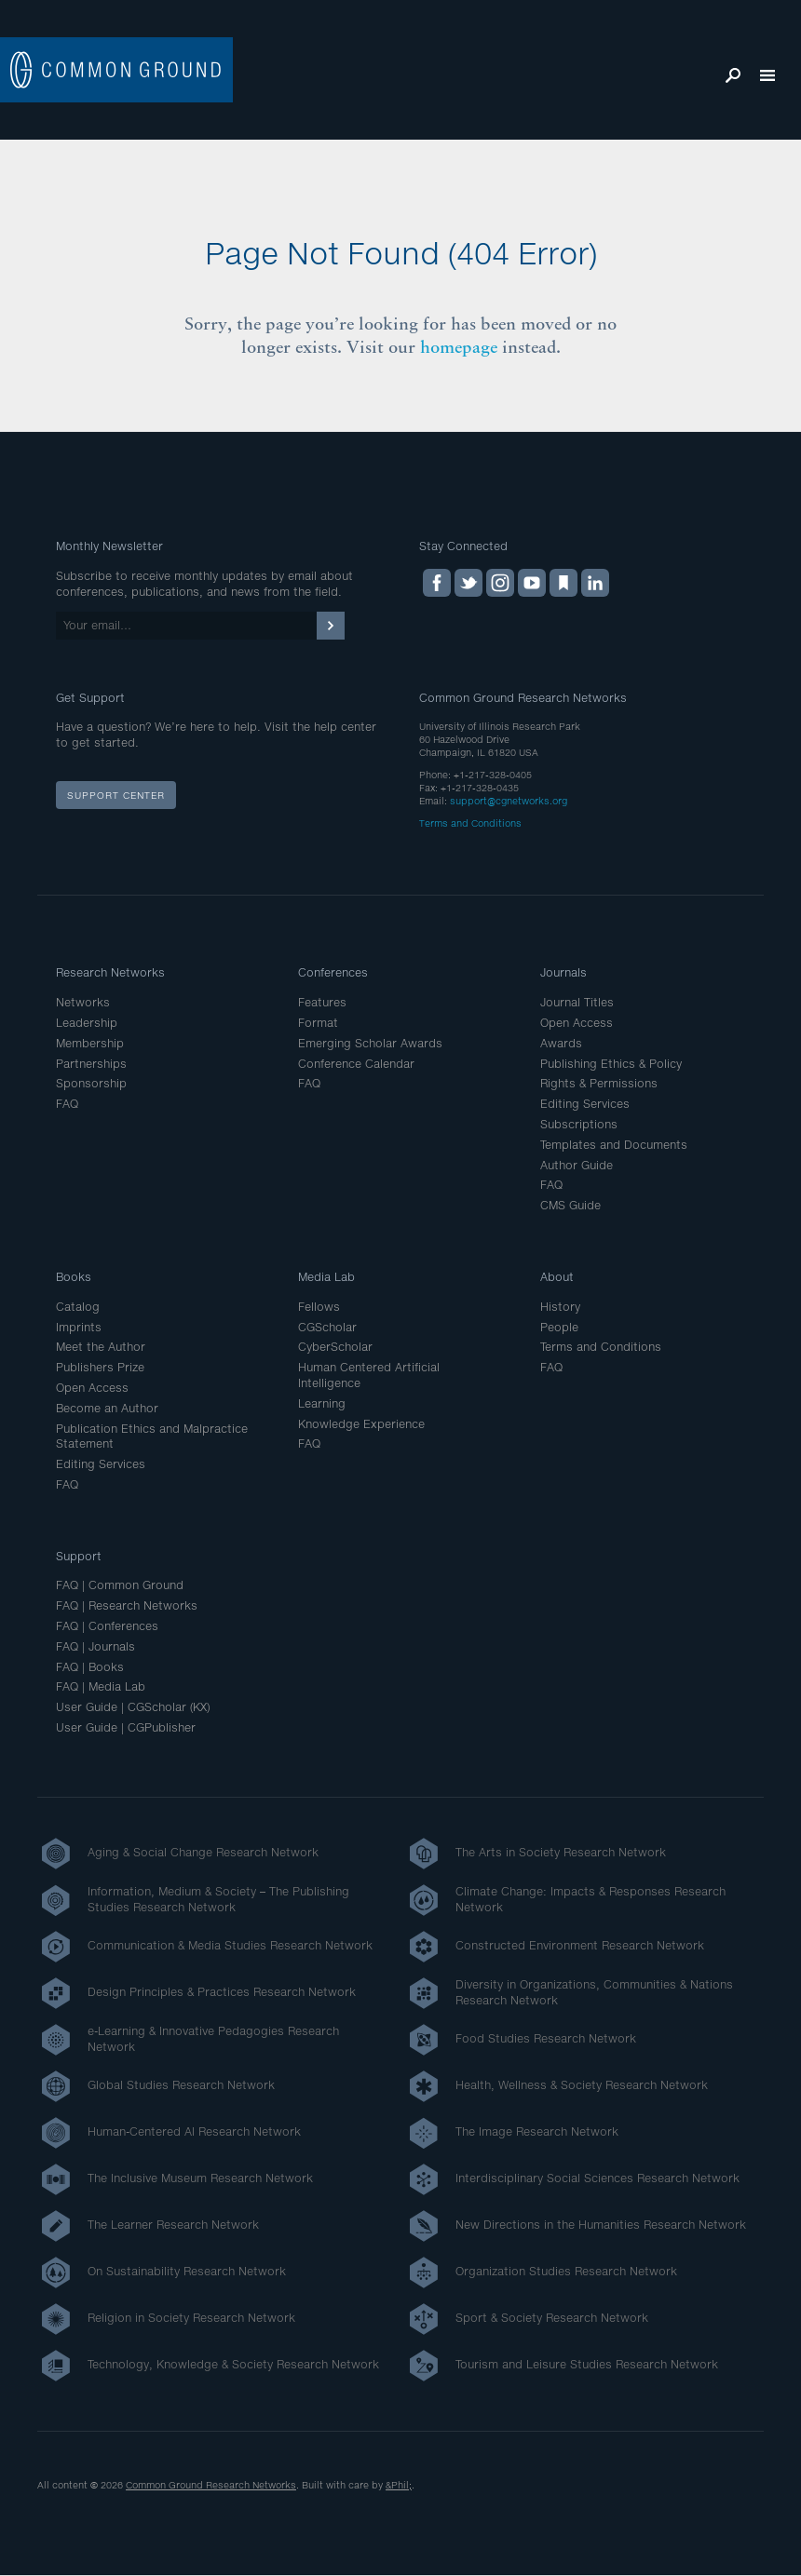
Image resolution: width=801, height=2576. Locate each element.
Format (318, 1023)
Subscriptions (579, 1124)
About (557, 1277)
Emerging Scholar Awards (370, 1043)
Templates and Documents (613, 1145)
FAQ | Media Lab (100, 1686)
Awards (561, 1043)
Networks (83, 1002)
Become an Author (107, 1408)
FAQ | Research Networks (126, 1605)
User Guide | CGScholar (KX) (133, 1707)
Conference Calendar (356, 1064)
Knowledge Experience (361, 1424)
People (559, 1327)
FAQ (67, 1104)
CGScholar (327, 1327)
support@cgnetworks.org (508, 800)
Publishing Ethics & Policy (611, 1064)
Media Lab (326, 1277)
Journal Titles (577, 1002)
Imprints (79, 1327)
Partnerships (91, 1064)
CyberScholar (335, 1347)
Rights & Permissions (599, 1083)
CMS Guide (570, 1205)
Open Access (576, 1023)
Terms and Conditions (470, 823)
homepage (458, 347)
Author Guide (576, 1165)
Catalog (78, 1307)
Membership (90, 1043)
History (560, 1307)
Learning (322, 1403)
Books (73, 1277)
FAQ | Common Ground (119, 1585)
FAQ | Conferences (107, 1626)
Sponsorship (91, 1083)
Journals (563, 972)
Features (322, 1002)
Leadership (86, 1023)
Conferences (333, 972)
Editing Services (585, 1104)
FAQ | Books (90, 1667)
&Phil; (399, 2484)
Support (79, 1556)
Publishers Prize (100, 1367)
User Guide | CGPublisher (126, 1727)
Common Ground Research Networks (211, 2484)
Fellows (319, 1307)
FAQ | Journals (95, 1646)
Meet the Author (100, 1347)
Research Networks (110, 972)
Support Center (116, 795)
